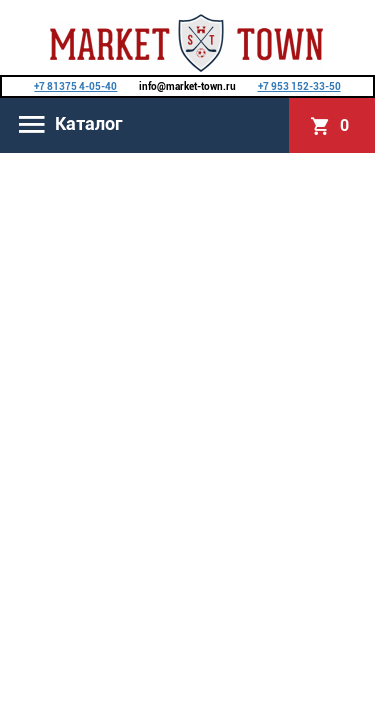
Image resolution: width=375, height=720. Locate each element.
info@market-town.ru (187, 86)
